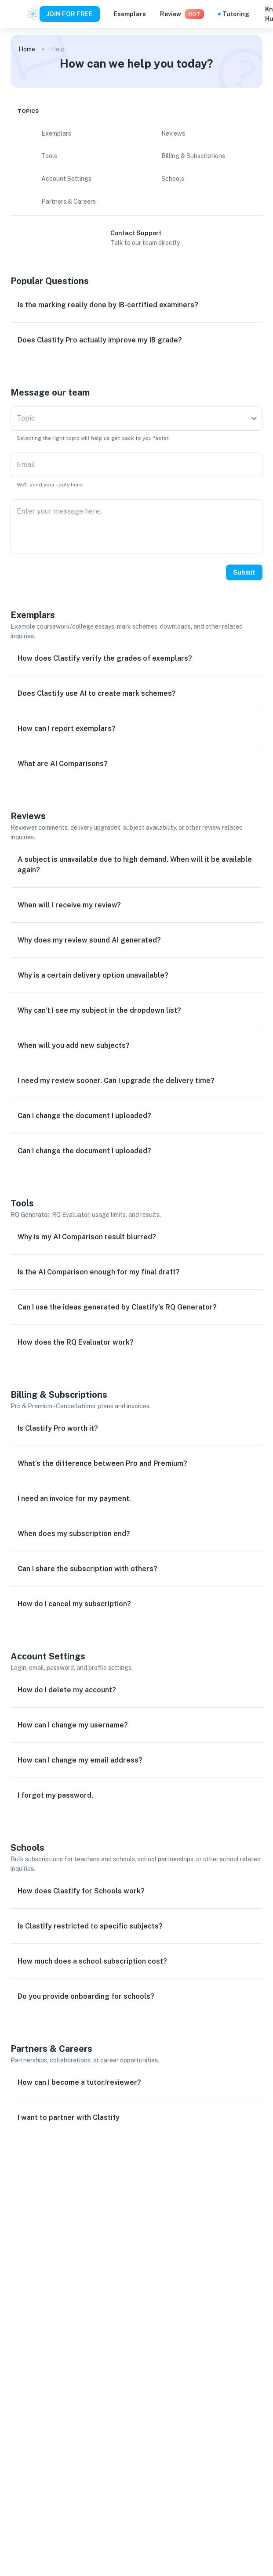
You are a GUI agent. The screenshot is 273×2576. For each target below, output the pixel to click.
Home (26, 49)
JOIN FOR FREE (70, 14)
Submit (244, 572)
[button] (136, 305)
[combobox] (136, 418)
